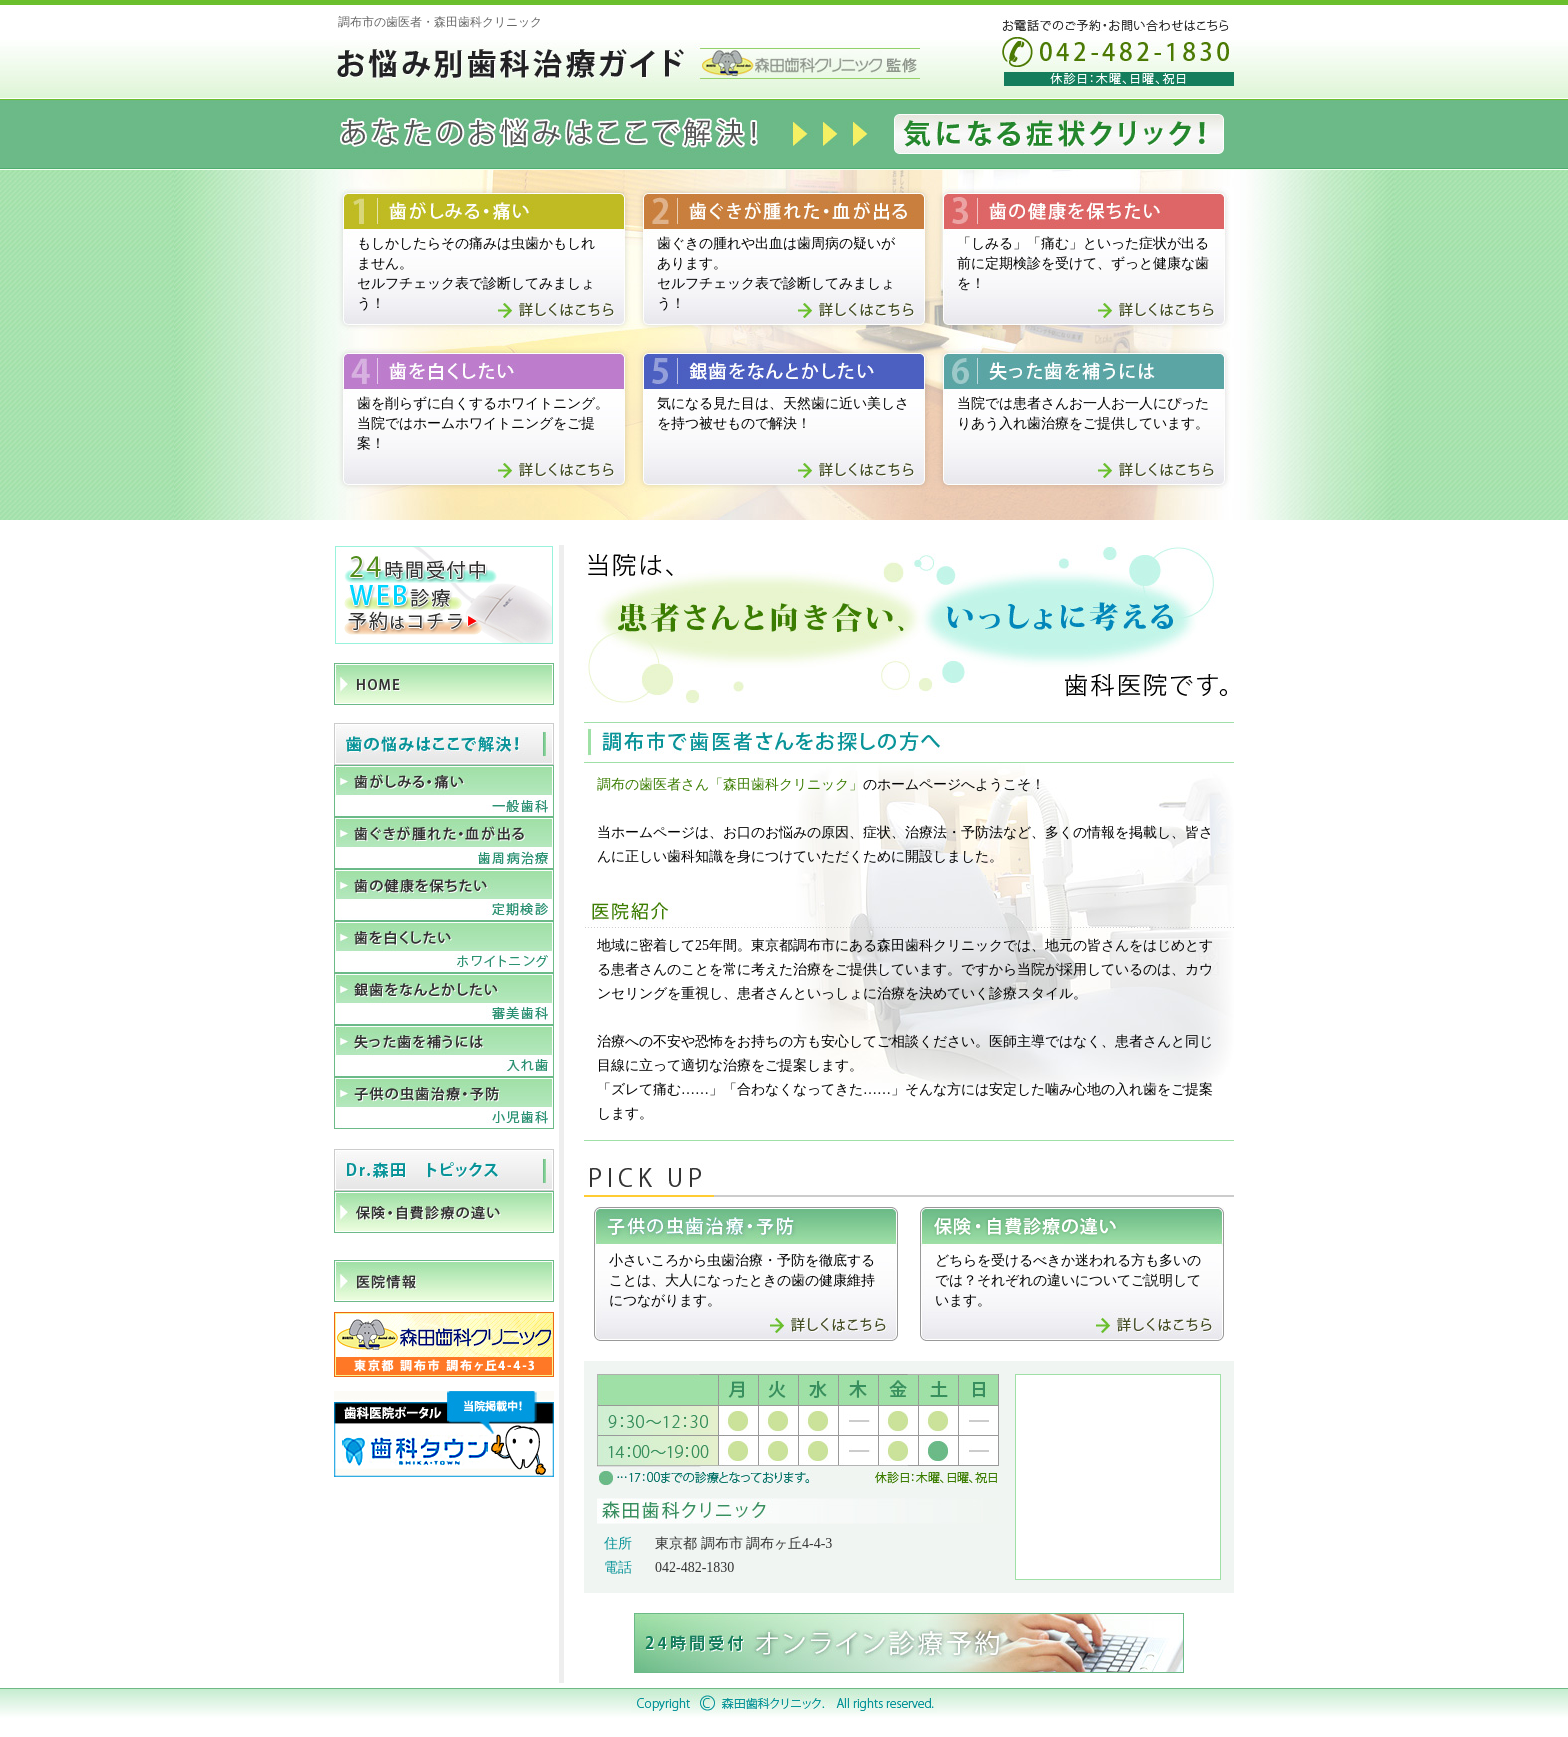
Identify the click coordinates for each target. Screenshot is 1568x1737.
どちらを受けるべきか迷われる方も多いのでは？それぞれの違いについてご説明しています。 (1068, 1280)
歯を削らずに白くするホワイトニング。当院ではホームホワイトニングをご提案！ (483, 423)
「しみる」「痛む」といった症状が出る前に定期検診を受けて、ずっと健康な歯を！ (1083, 263)
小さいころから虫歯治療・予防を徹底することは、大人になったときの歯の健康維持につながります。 (742, 1280)
